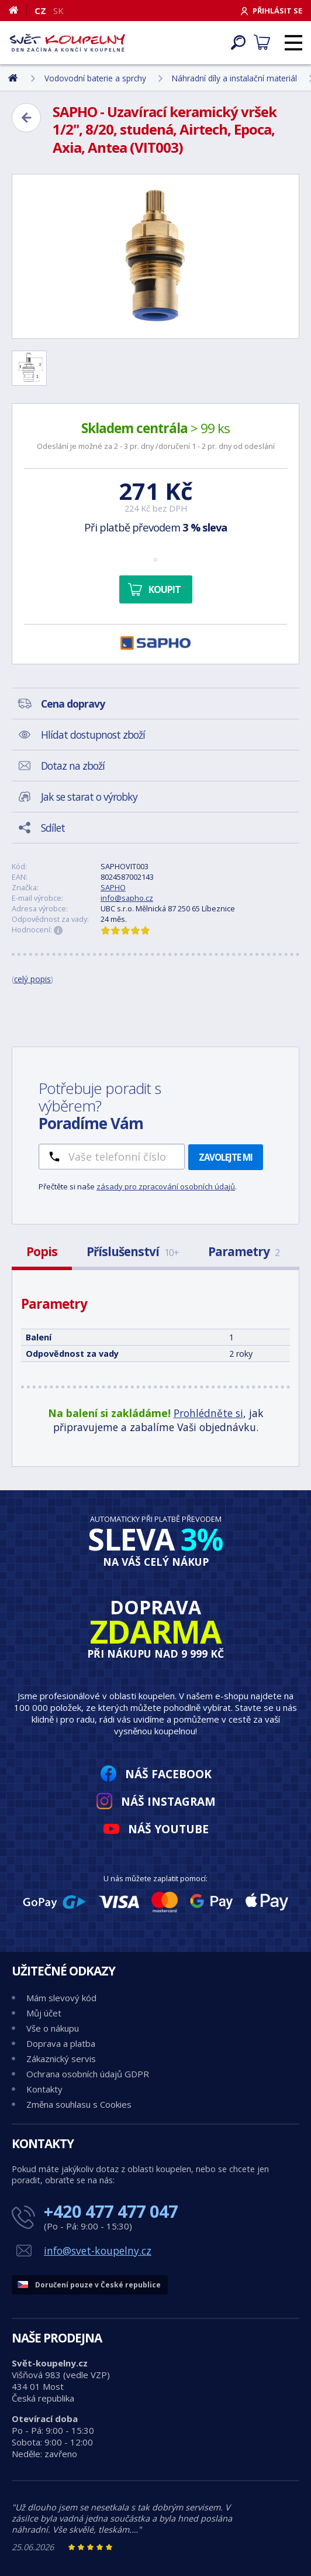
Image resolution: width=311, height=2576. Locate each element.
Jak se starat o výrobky (89, 797)
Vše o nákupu (52, 2028)
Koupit (164, 589)
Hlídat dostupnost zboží (93, 735)
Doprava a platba (60, 2043)
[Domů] (18, 10)
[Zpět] (26, 117)
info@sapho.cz (127, 898)
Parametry (243, 1251)
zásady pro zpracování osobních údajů (165, 1186)
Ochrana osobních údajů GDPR (87, 2074)
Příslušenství (133, 1251)
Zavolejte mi (226, 1157)
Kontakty (44, 2089)
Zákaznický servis (61, 2058)
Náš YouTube (168, 1829)
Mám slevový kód (61, 1998)
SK (58, 10)
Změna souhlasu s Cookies (79, 2104)
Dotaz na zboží (73, 766)
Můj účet (43, 2013)
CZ (40, 10)
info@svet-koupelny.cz (97, 2251)
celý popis (32, 979)
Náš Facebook (168, 1774)
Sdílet (53, 828)
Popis (41, 1251)
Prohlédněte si (208, 1413)
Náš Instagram (168, 1801)
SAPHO (113, 887)
